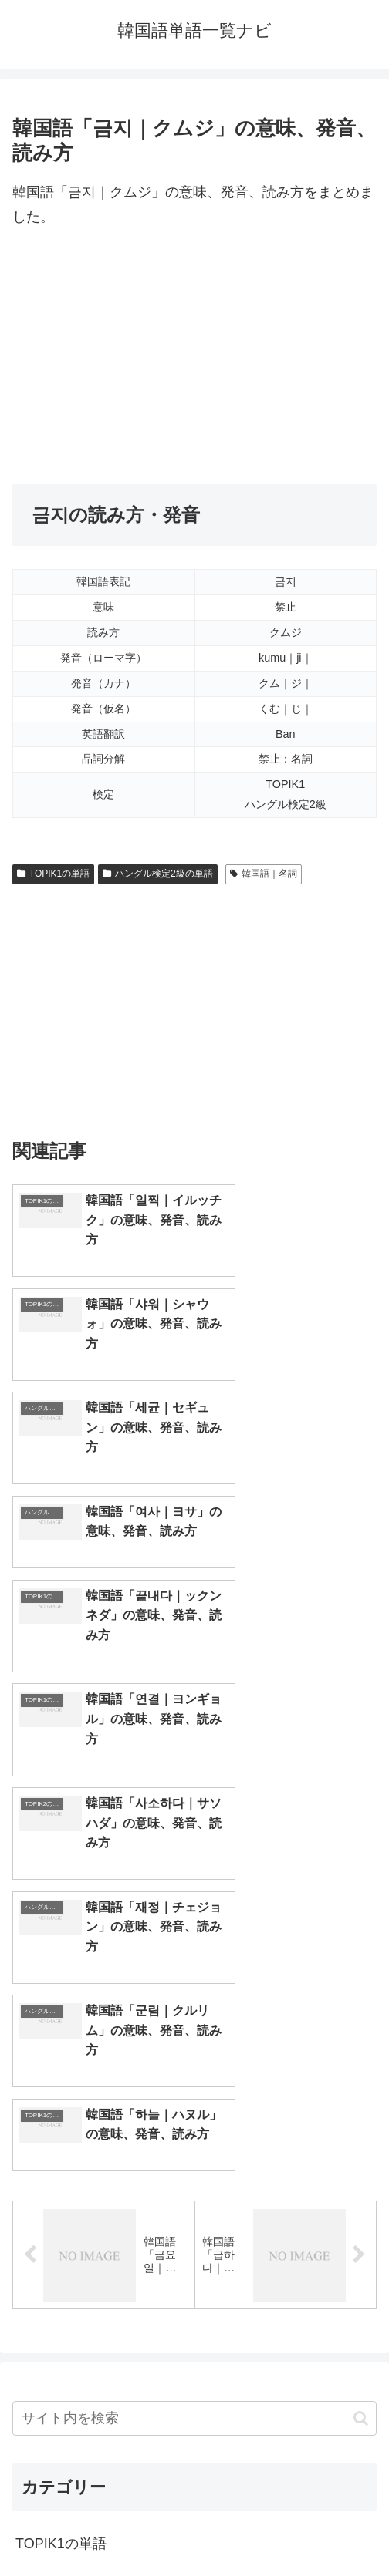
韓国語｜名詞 (263, 873)
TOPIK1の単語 (53, 873)
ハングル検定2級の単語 (157, 873)
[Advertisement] (194, 357)
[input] (194, 1942)
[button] (360, 1942)
